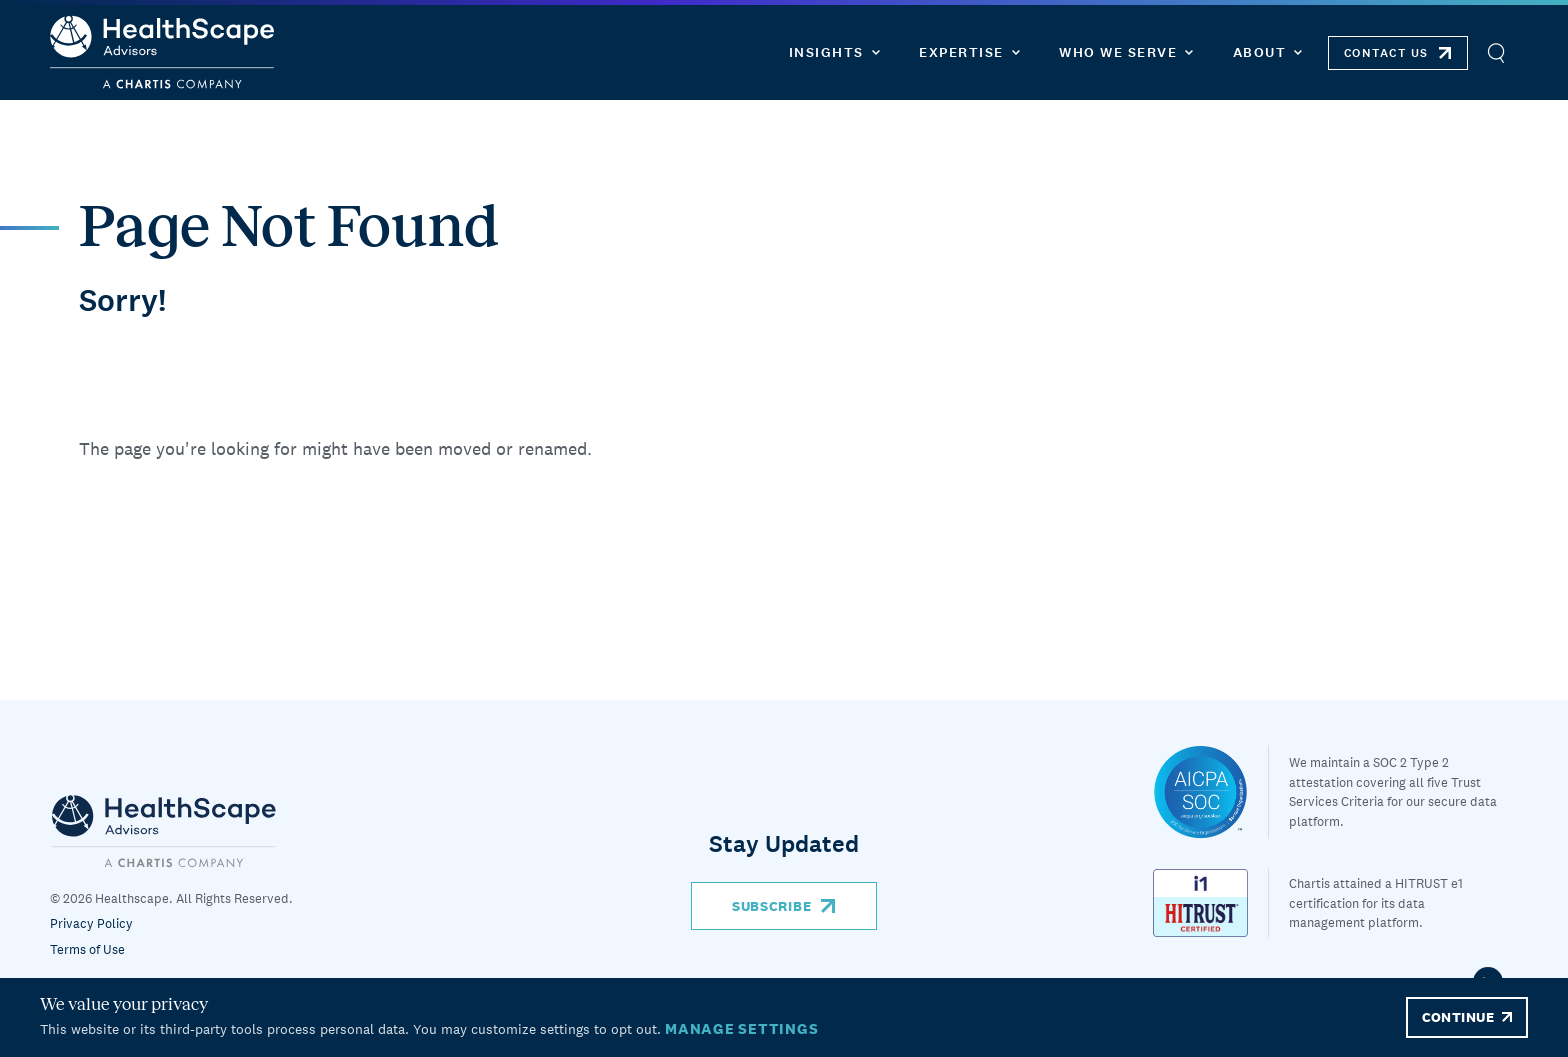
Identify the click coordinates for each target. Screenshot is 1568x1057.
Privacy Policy (91, 923)
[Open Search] (1495, 52)
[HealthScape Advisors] (162, 52)
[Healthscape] (1211, 792)
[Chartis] (164, 830)
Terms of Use (87, 949)
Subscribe (771, 906)
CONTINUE (1458, 1017)
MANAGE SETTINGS (741, 1028)
